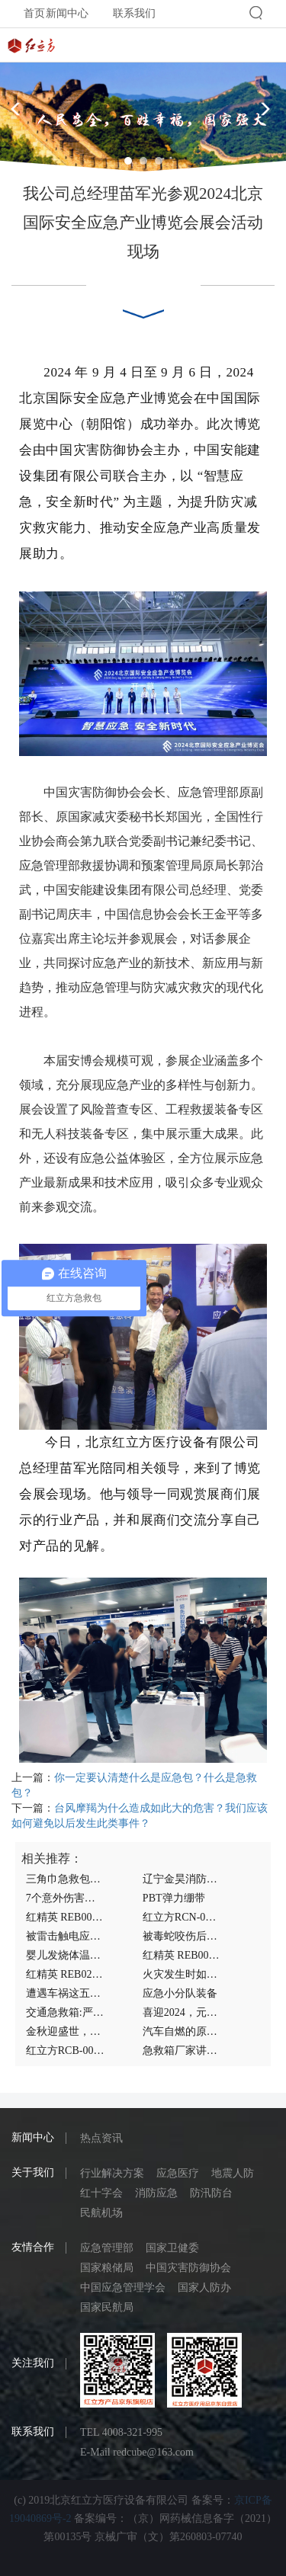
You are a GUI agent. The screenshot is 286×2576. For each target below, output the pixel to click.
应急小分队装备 (180, 1993)
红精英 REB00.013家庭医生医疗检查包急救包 (182, 1955)
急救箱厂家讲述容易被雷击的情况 (182, 2050)
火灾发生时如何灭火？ (182, 1974)
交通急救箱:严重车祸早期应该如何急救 (65, 2012)
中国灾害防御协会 (188, 2267)
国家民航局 (106, 2307)
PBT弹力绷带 (174, 1898)
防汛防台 (211, 2193)
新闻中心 (67, 13)
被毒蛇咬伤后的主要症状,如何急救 (182, 1936)
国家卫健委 (172, 2248)
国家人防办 (204, 2287)
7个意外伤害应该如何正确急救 (65, 1898)
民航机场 (101, 2213)
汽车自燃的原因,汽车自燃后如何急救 (182, 2031)
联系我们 (134, 13)
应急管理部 (106, 2248)
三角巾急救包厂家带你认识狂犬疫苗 (65, 1879)
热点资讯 (101, 2138)
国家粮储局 (106, 2267)
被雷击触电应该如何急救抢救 (65, 1936)
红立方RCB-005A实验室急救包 (65, 2050)
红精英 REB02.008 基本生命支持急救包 (65, 1974)
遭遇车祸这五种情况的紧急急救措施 (65, 1993)
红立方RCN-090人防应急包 (182, 1917)
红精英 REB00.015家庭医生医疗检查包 (65, 1917)
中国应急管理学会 (122, 2287)
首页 (34, 13)
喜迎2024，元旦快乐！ (182, 2012)
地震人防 (232, 2173)
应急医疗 (177, 2173)
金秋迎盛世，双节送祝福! (65, 2031)
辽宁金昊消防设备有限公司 (182, 1879)
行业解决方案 (112, 2173)
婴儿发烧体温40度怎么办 (65, 1955)
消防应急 (156, 2193)
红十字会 (101, 2193)
